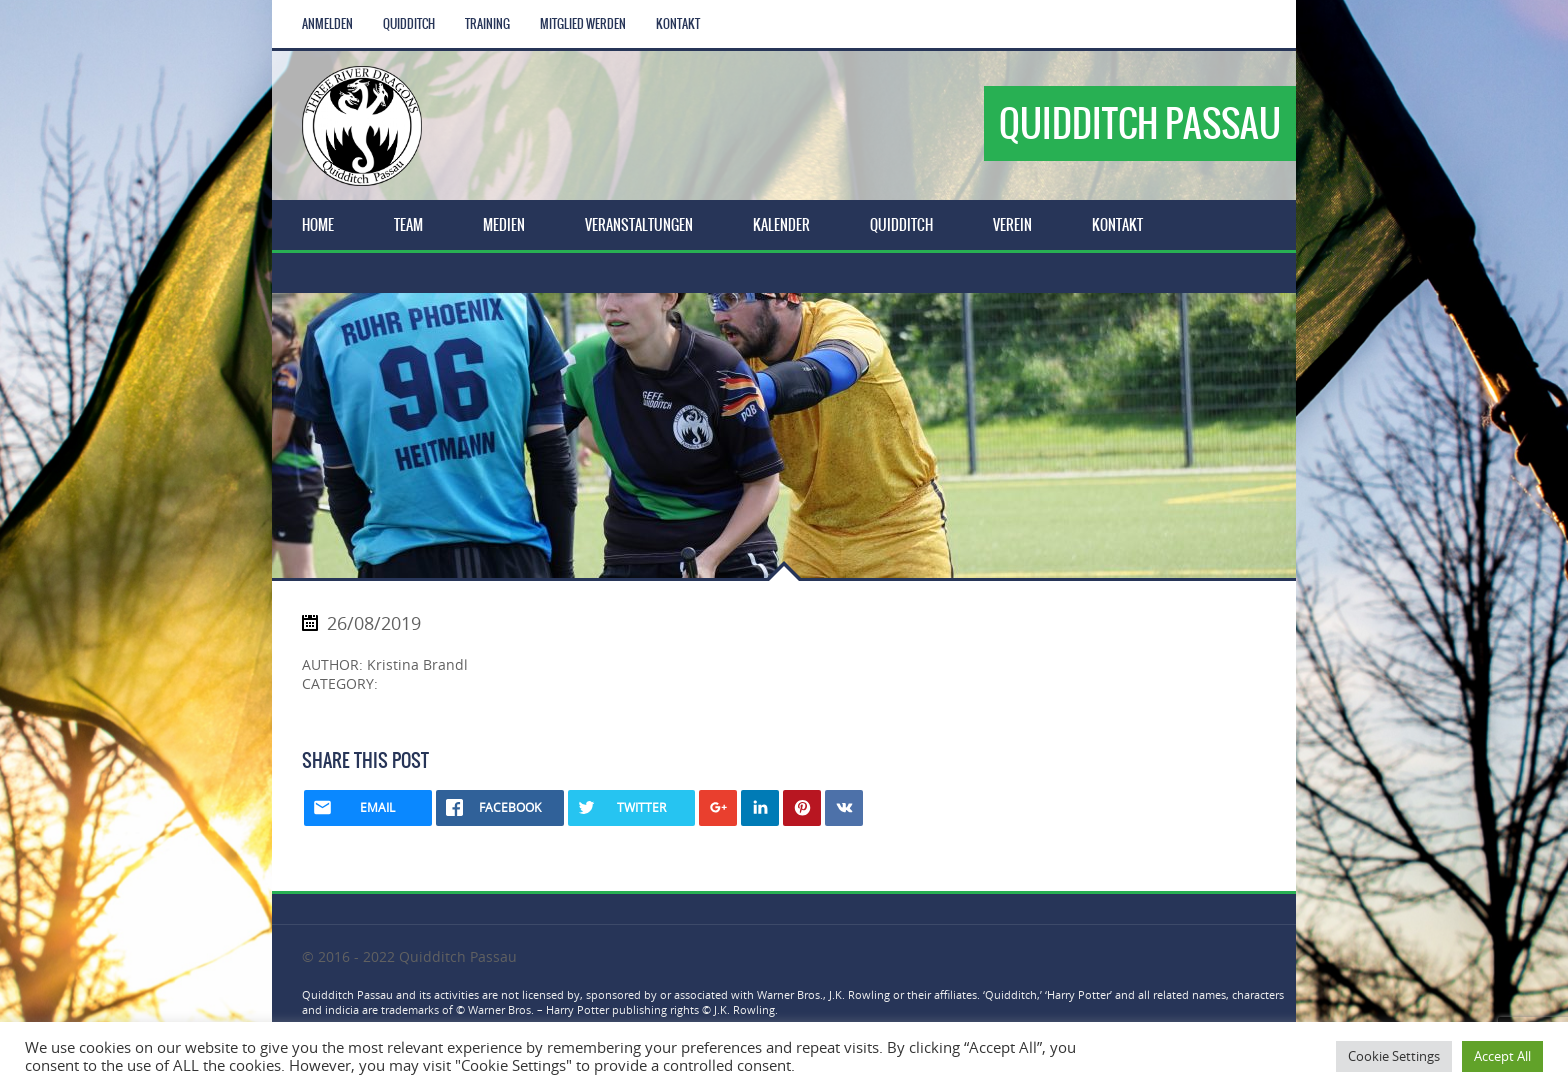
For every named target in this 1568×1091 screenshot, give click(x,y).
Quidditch (409, 24)
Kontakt (678, 24)
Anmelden (327, 24)
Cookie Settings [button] (1394, 1056)
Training (487, 24)
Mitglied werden (583, 24)
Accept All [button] (1502, 1056)
